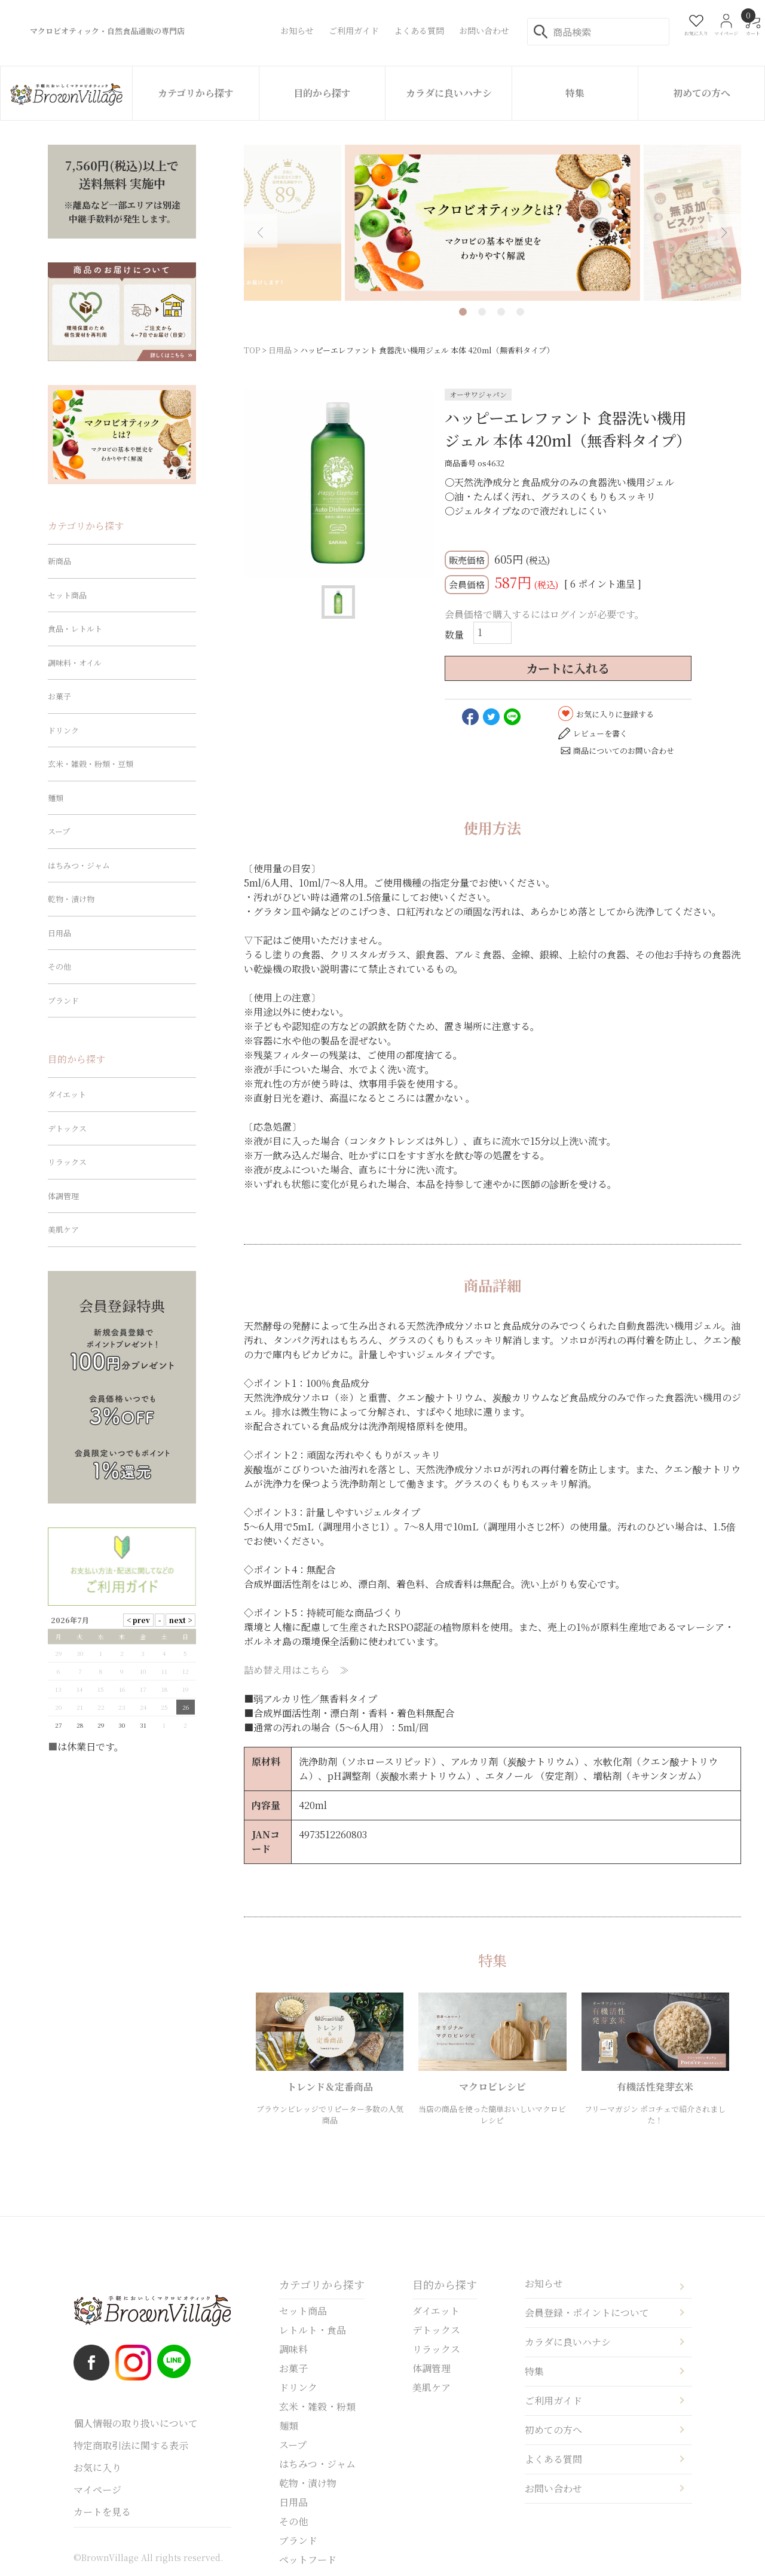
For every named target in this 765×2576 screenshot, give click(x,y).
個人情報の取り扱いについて (136, 2423)
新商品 (59, 561)
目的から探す (322, 93)
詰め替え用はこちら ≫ (296, 1670)
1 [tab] (463, 312)
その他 (59, 966)
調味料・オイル (75, 662)
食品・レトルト (75, 628)
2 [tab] (482, 312)
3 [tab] (501, 312)
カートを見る (102, 2512)
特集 (575, 93)
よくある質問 (553, 2459)
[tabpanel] (492, 223)
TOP (252, 350)
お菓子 (59, 696)
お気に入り (97, 2467)
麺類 (55, 797)
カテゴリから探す (196, 93)
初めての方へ (701, 93)
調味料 (293, 2349)
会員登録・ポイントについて (587, 2313)
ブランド (63, 1000)
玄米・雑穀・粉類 (317, 2406)
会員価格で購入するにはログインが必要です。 (544, 614)
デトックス (67, 1128)
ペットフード (307, 2559)
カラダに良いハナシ (449, 93)
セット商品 (67, 595)
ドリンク (63, 730)
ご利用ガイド (553, 2400)
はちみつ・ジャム (79, 865)
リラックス (67, 1162)
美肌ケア (63, 1229)
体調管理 (63, 1196)
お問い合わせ (553, 2488)
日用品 (280, 350)
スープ (59, 831)
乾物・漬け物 (71, 898)
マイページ (97, 2489)
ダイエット (67, 1094)
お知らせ (544, 2283)
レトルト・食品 (312, 2330)
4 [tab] (520, 312)
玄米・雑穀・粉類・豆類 (90, 763)
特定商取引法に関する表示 (131, 2445)
